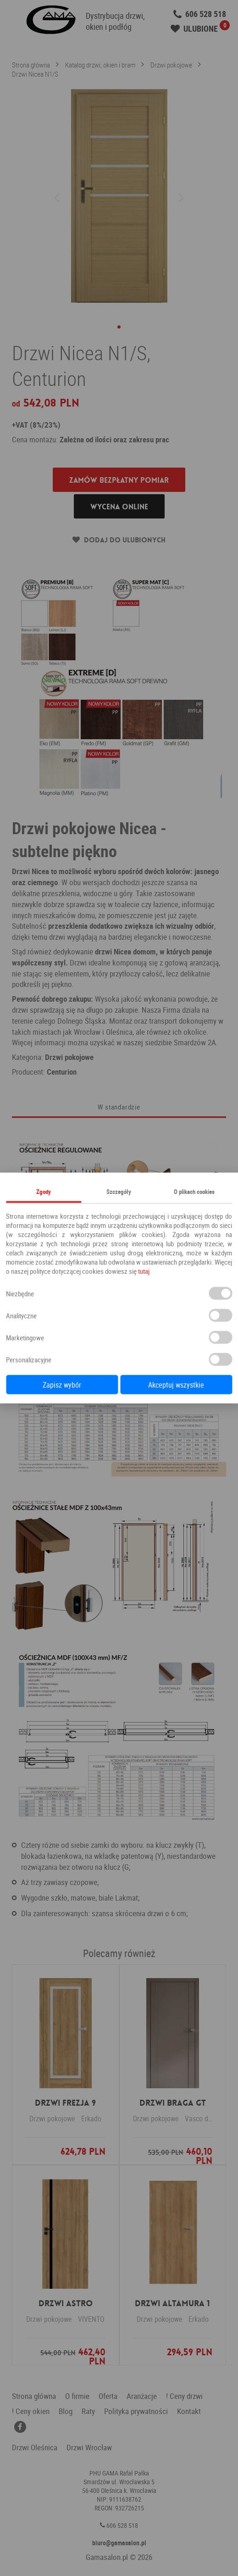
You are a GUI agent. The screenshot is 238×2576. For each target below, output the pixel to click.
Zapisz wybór (62, 1385)
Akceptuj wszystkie (176, 1385)
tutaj (143, 1271)
